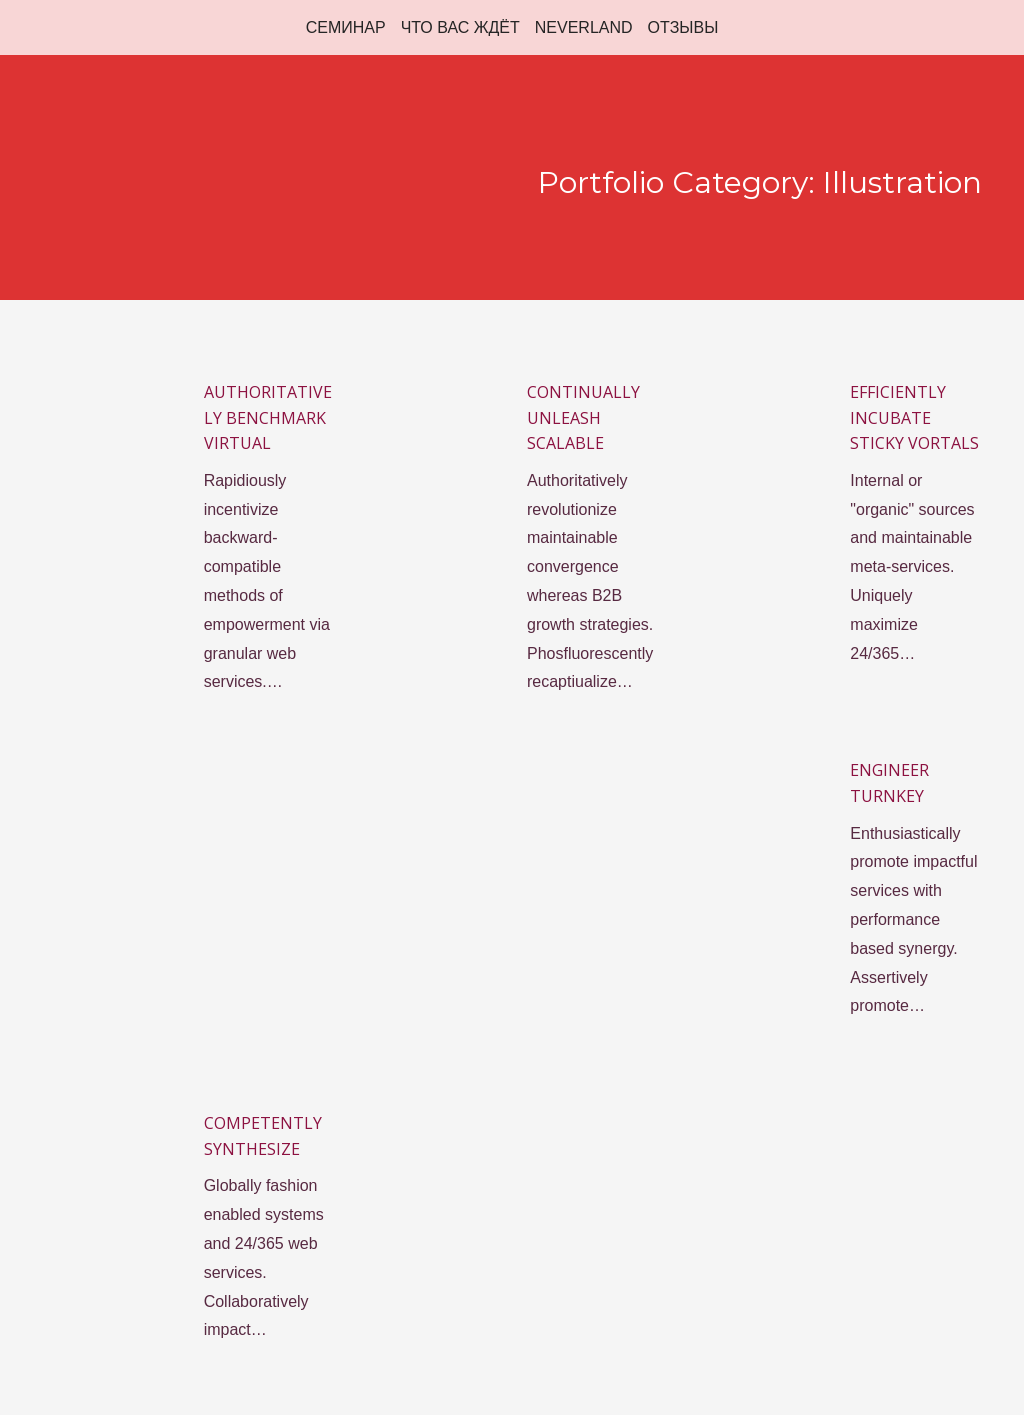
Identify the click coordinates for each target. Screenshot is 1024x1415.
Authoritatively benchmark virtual (268, 417)
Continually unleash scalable (583, 417)
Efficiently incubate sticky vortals (914, 417)
